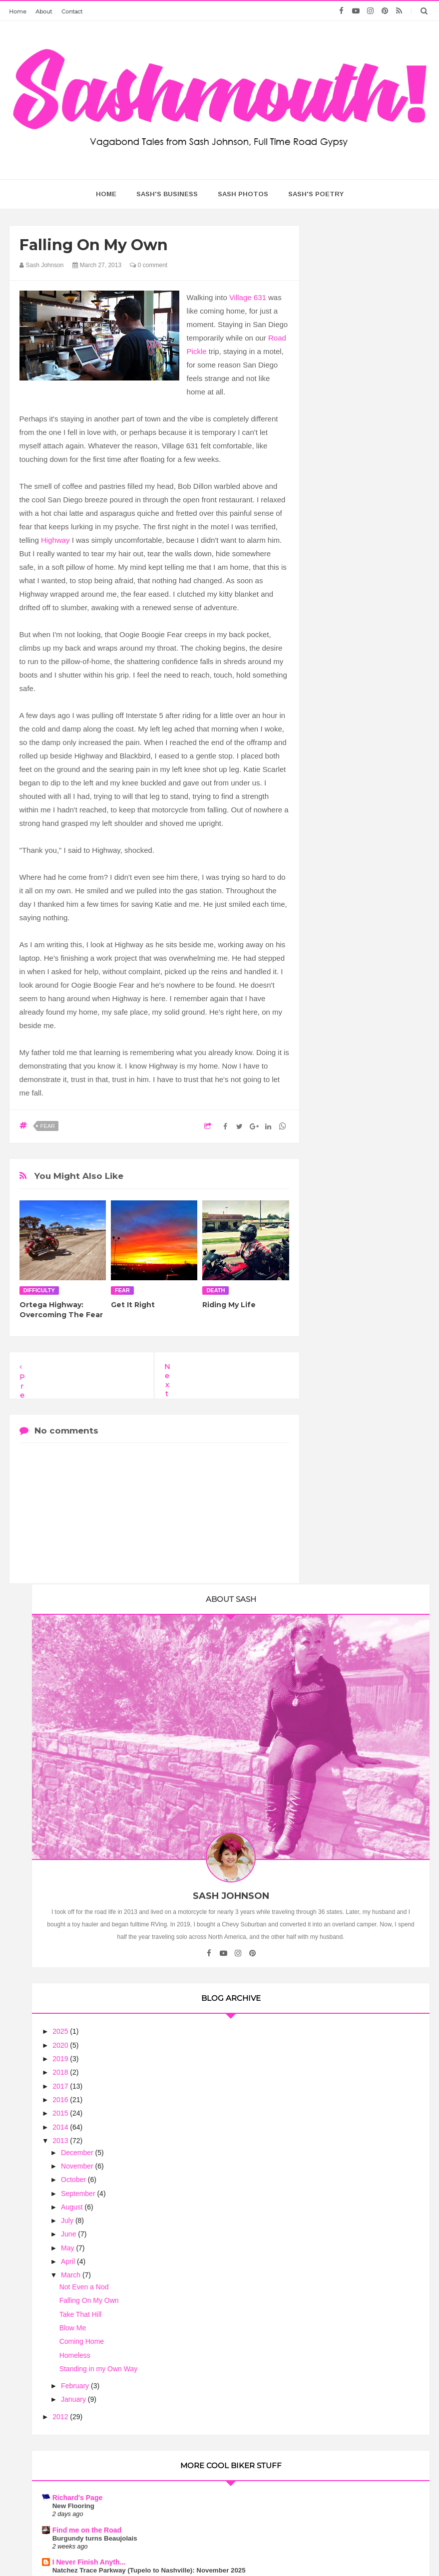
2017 (338, 651)
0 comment (148, 265)
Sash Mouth (190, 2549)
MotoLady (345, 1186)
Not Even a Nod (361, 852)
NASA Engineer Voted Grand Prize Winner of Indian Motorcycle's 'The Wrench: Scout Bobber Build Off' (367, 1351)
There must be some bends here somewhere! (372, 1706)
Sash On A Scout (357, 1734)
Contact (71, 11)
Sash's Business (167, 194)
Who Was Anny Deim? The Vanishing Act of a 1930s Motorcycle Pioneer (371, 1202)
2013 (338, 706)
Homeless (351, 920)
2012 (338, 982)
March (348, 840)
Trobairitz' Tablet (356, 1392)
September (356, 758)
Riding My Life (229, 1304)
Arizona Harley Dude (363, 1588)
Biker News (348, 1325)
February (353, 951)
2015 (338, 678)
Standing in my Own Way (375, 934)
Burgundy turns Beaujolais (371, 1112)
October (351, 744)
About (43, 11)
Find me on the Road (363, 1104)
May (345, 813)
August (349, 772)
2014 (338, 692)
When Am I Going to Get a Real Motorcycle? (370, 1665)
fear (47, 1126)
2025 (338, 597)
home (106, 194)
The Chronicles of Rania (369, 1547)
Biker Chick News (358, 1620)
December (355, 718)
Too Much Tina (319, 2549)
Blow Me (349, 893)
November (355, 731)
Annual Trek (348, 1252)
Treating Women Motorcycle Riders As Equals (369, 2084)
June (346, 799)
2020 (338, 610)
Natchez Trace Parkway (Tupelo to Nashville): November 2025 (366, 1153)
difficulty (39, 1290)
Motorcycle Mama (369, 2187)
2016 (338, 665)
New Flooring (350, 1080)
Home (17, 11)
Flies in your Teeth (360, 1693)
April (346, 826)
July (345, 785)
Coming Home (358, 906)
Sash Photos (243, 194)
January (351, 965)
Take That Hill (357, 879)
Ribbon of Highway (361, 1433)
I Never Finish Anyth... (366, 1136)
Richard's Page (354, 1072)
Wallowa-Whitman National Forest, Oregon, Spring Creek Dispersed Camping (371, 1292)
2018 (338, 638)
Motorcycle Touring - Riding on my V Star (363, 1240)
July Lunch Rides (356, 1628)
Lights (339, 1482)
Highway (55, 540)
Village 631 (247, 297)
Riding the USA (354, 1474)
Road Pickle (349, 1276)
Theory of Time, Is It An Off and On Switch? (371, 1559)
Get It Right (133, 1304)
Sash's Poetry (316, 194)
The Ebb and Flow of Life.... (372, 1596)
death (215, 1290)
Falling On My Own (366, 866)
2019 (338, 624)
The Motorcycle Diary (364, 1506)
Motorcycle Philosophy (367, 1652)
